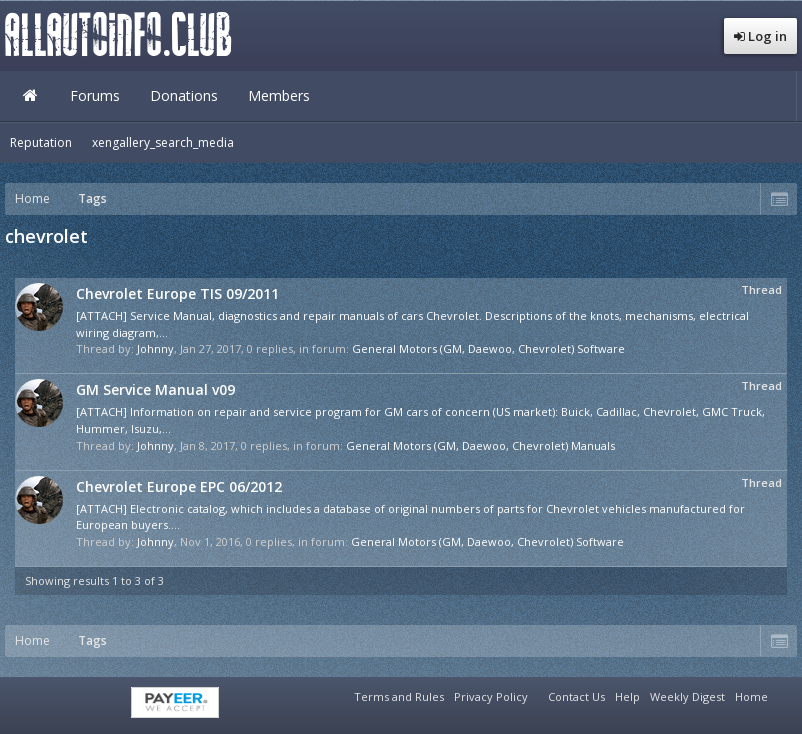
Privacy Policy (491, 696)
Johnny (155, 348)
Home (30, 96)
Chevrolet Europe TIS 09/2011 (177, 293)
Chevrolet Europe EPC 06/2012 (179, 486)
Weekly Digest (687, 696)
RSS (785, 694)
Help (627, 696)
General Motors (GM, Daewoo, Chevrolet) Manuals (480, 445)
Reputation (41, 142)
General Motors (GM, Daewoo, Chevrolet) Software (488, 348)
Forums (95, 95)
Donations (184, 95)
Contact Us (576, 696)
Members (279, 95)
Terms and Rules (399, 696)
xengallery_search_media (163, 142)
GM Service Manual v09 (155, 389)
